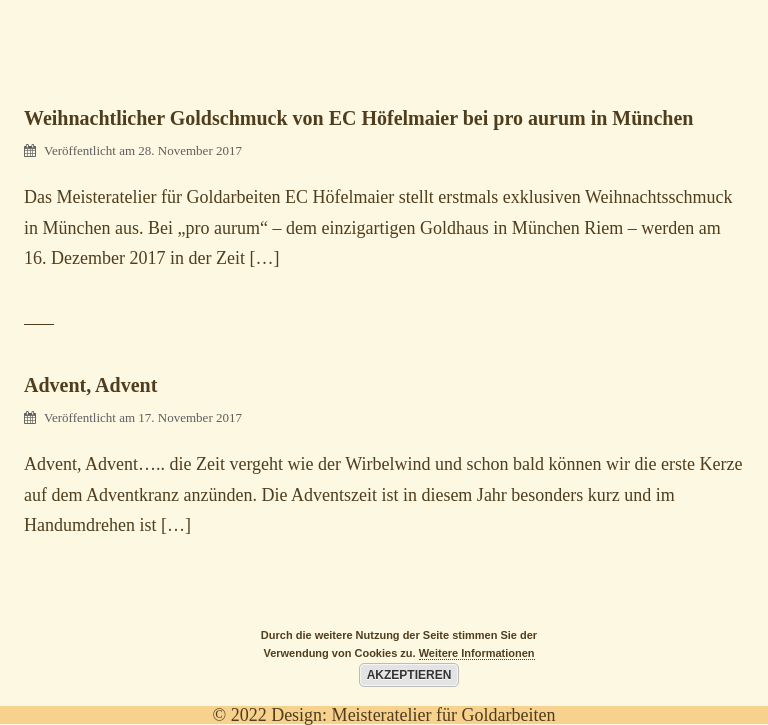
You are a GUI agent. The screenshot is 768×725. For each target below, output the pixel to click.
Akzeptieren (409, 675)
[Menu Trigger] (715, 55)
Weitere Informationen (477, 653)
